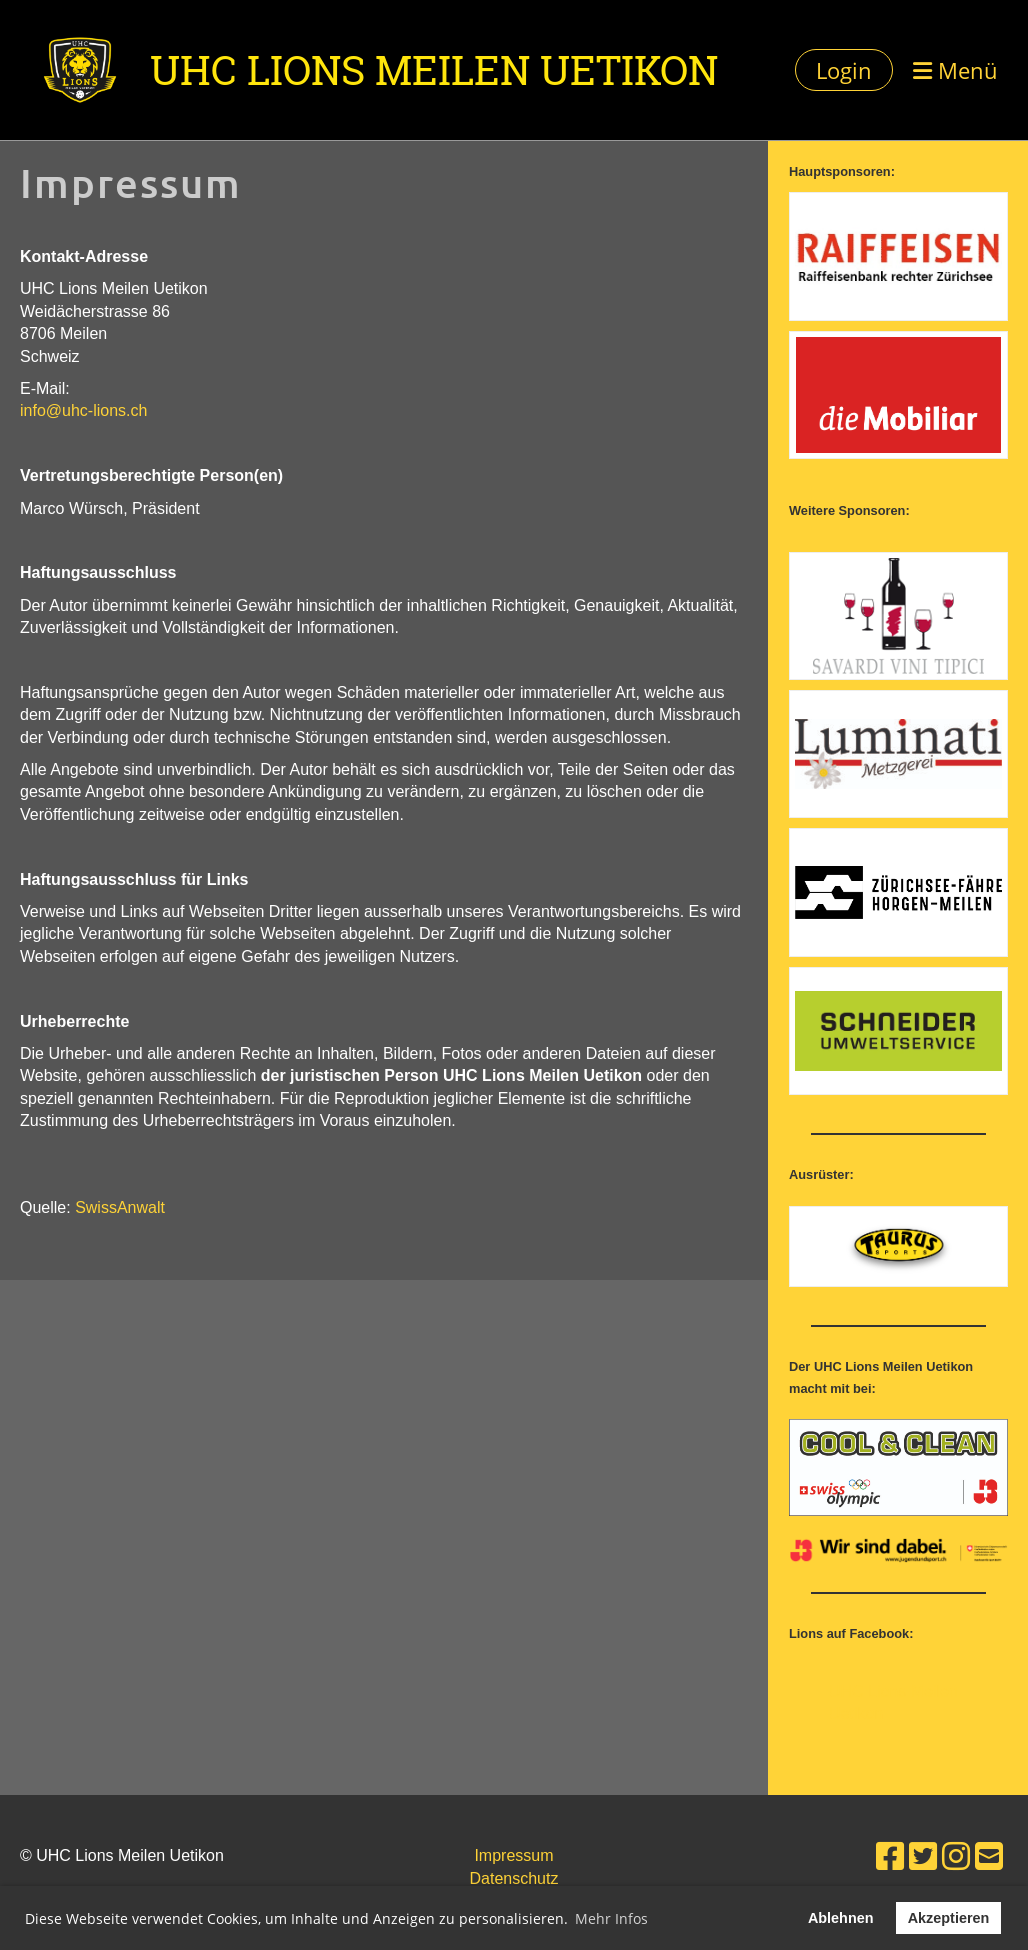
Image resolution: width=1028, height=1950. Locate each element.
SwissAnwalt (120, 1207)
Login (844, 70)
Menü (955, 70)
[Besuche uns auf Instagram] (956, 1857)
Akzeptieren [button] (949, 1918)
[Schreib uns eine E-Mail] (989, 1857)
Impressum (513, 1855)
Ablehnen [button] (841, 1918)
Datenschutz (514, 1878)
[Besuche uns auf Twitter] (923, 1857)
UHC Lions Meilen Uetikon (434, 69)
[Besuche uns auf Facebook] (890, 1857)
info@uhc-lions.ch (83, 410)
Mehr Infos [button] (611, 1918)
